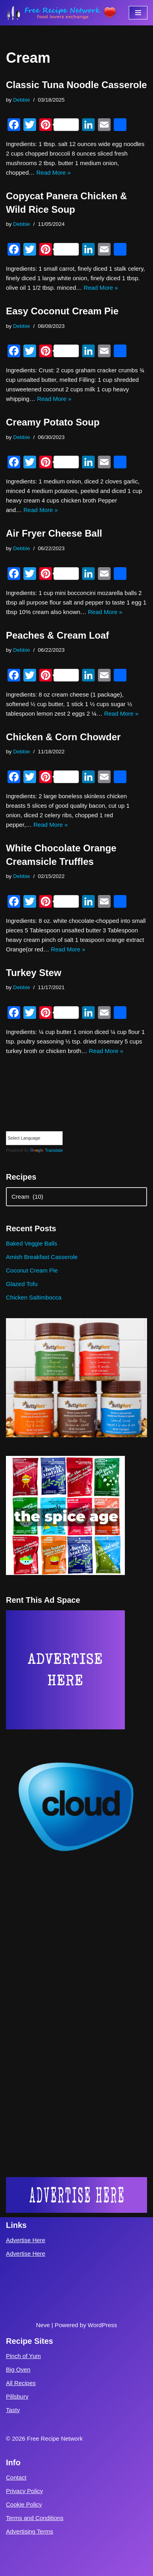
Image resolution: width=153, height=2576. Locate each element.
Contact (16, 2477)
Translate (46, 1150)
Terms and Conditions (34, 2517)
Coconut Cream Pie (32, 1270)
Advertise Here (25, 2240)
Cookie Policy (24, 2504)
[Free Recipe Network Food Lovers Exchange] (61, 13)
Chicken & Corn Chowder (63, 737)
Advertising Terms (29, 2531)
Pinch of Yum (23, 2356)
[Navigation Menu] (138, 12)
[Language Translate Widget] (34, 1138)
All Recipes (21, 2383)
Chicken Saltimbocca (33, 1297)
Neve (43, 2325)
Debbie (21, 100)
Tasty (13, 2410)
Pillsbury (17, 2396)
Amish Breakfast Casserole (42, 1256)
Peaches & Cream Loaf (57, 635)
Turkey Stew (33, 972)
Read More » (53, 172)
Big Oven (18, 2369)
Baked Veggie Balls (31, 1243)
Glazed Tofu (22, 1283)
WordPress (102, 2325)
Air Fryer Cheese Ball (54, 533)
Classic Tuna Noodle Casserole (76, 84)
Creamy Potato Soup (52, 422)
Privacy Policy (24, 2490)
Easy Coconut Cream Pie (62, 311)
